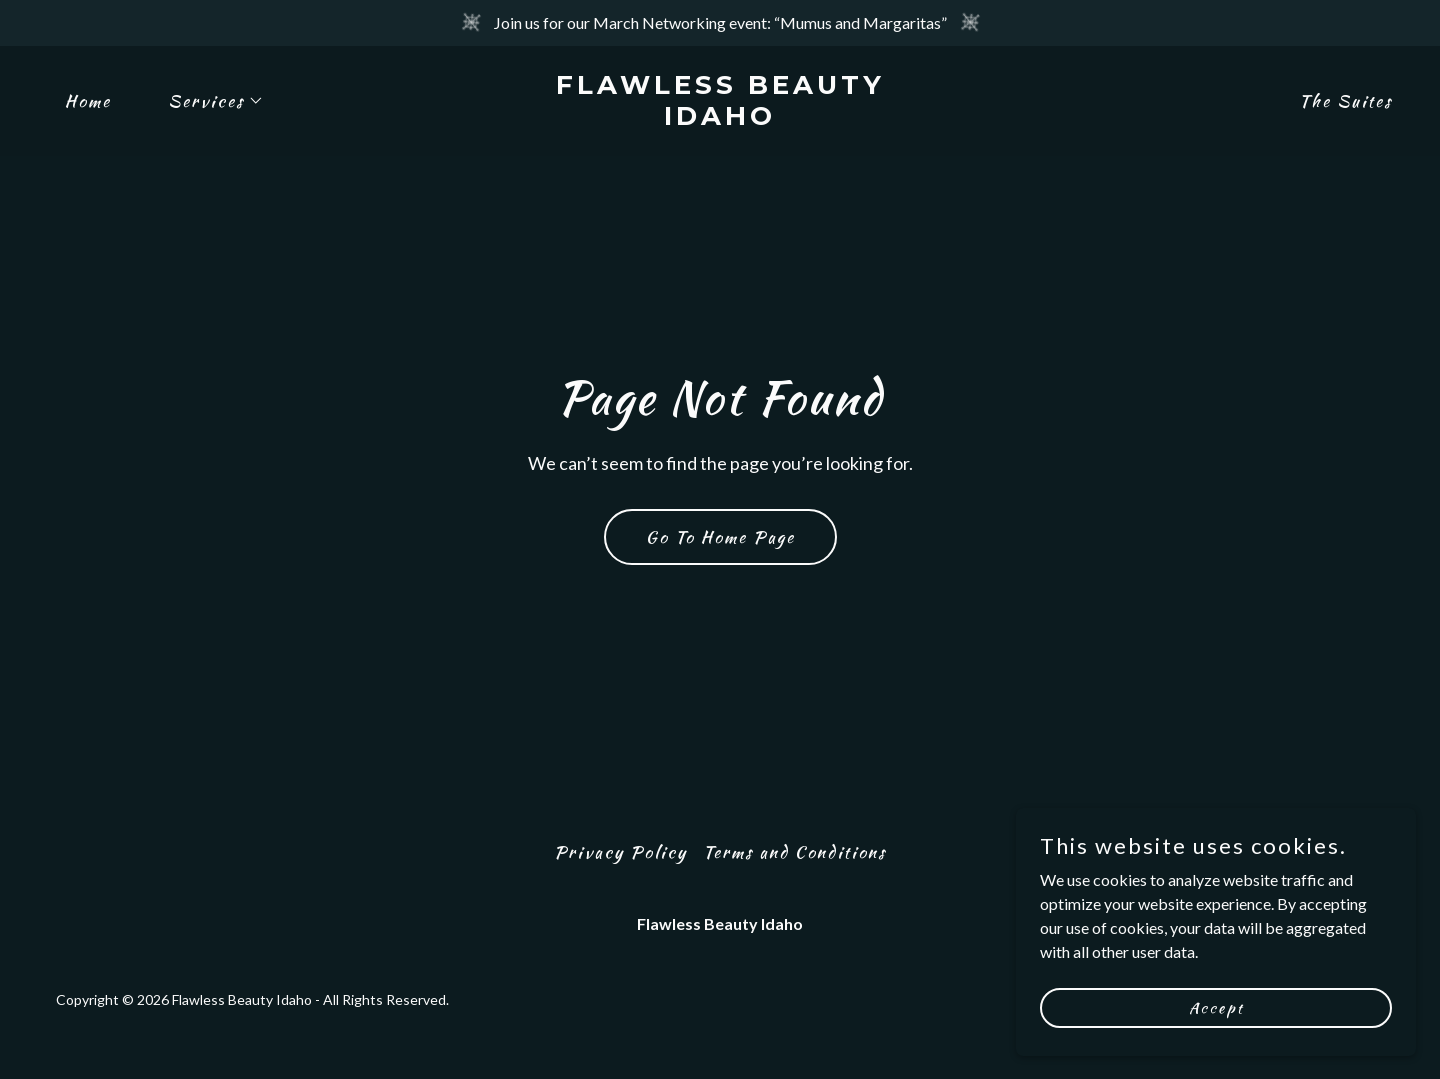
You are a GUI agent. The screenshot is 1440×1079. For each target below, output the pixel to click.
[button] (207, 101)
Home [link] (88, 101)
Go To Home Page (720, 537)
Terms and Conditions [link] (794, 852)
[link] (720, 118)
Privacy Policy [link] (620, 852)
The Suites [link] (1345, 101)
